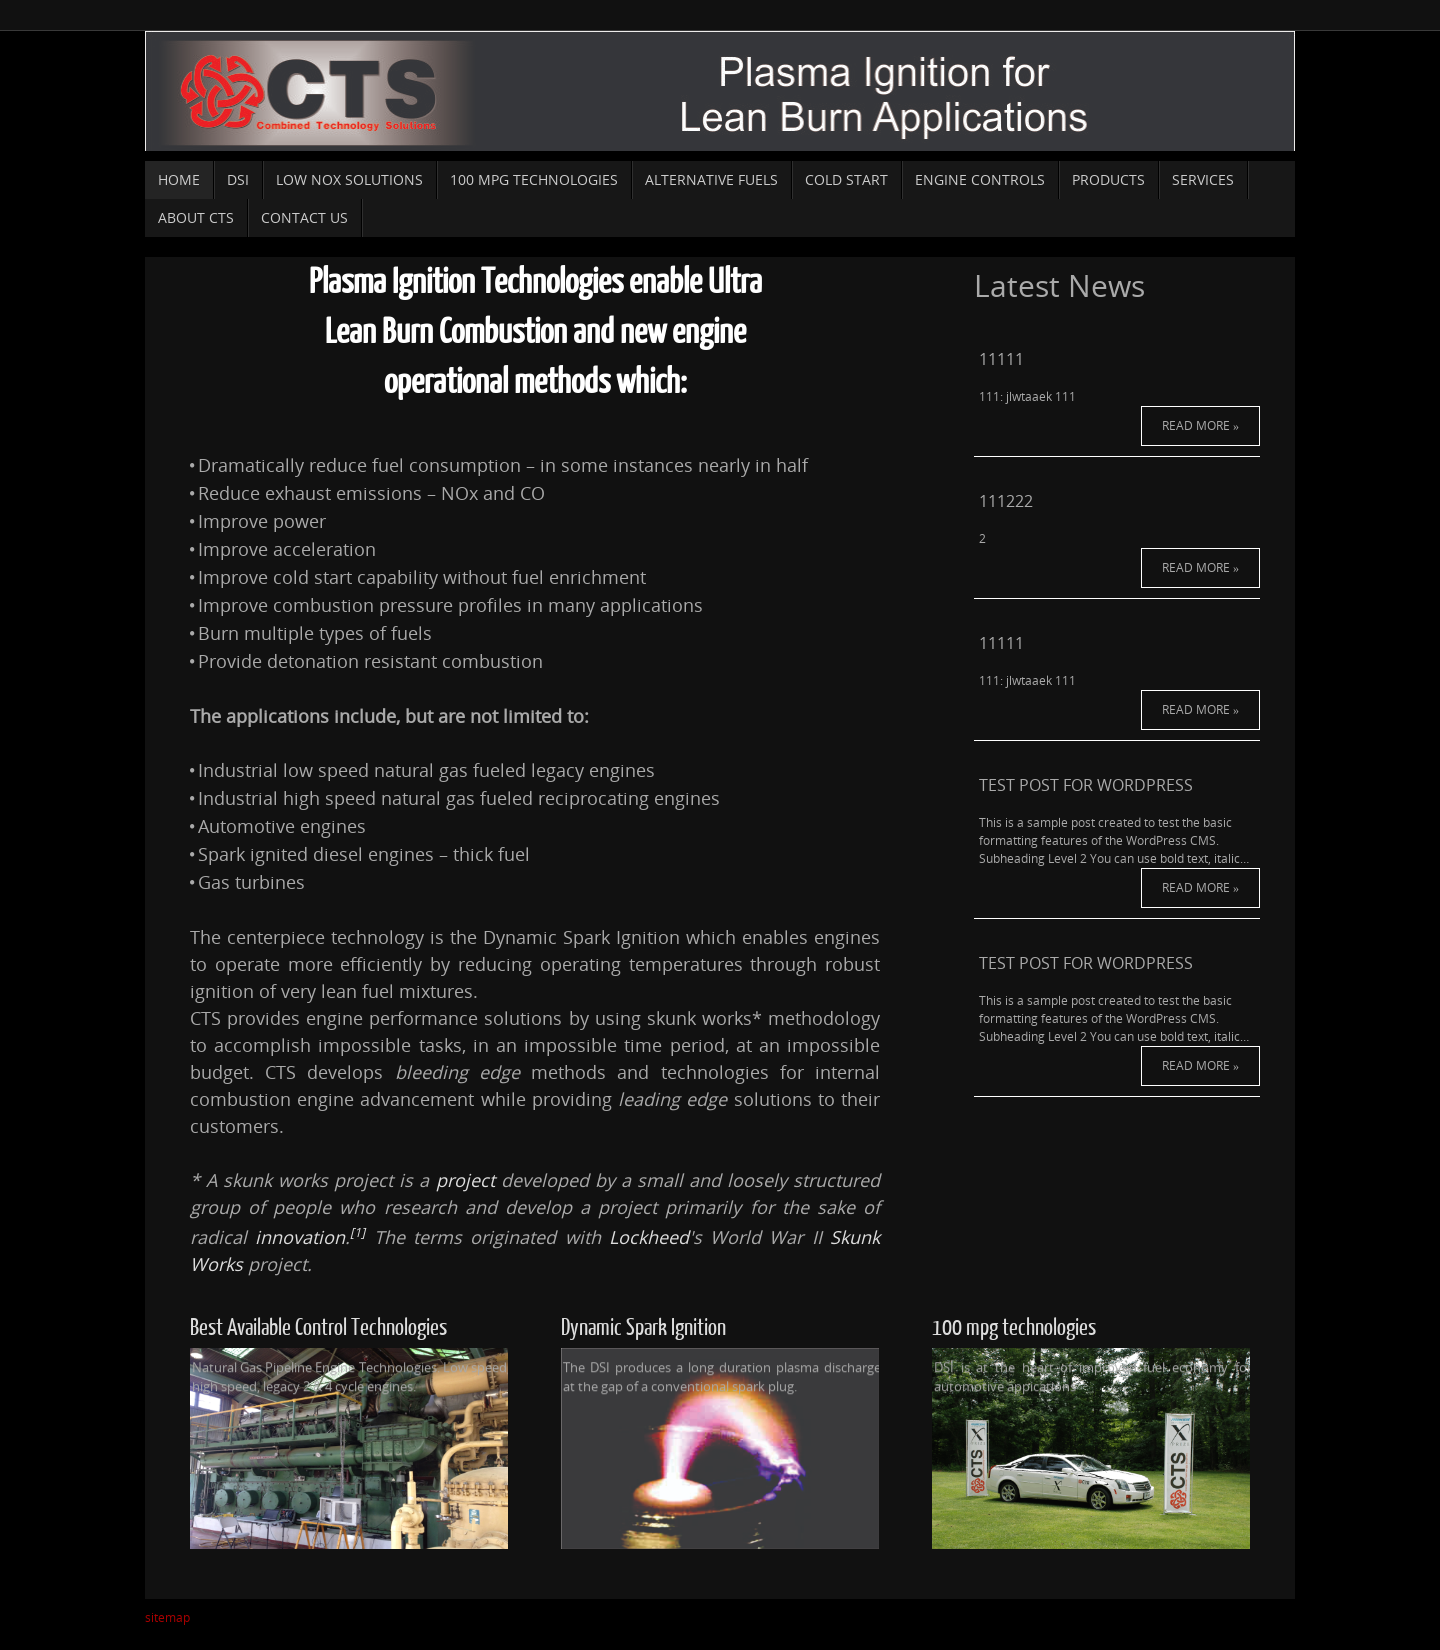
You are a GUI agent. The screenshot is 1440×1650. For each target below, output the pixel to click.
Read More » (1117, 400)
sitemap (167, 1617)
